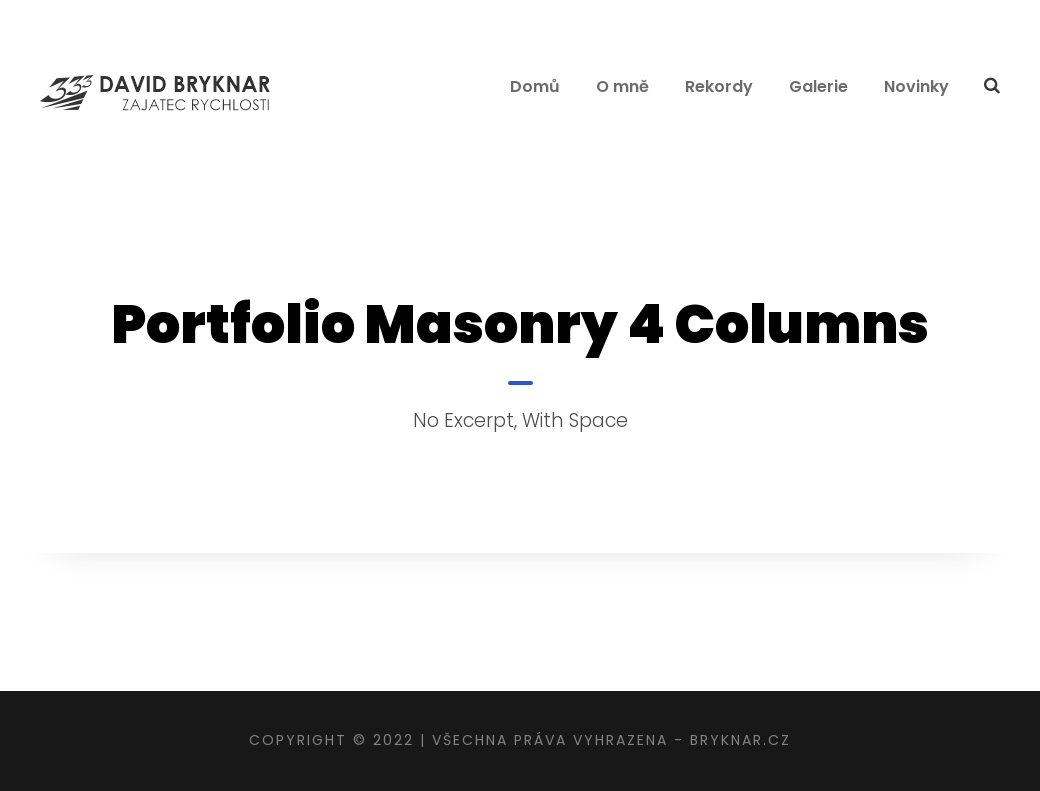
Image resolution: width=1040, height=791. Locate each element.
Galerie (818, 86)
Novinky (916, 86)
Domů (535, 86)
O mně (622, 86)
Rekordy (719, 86)
